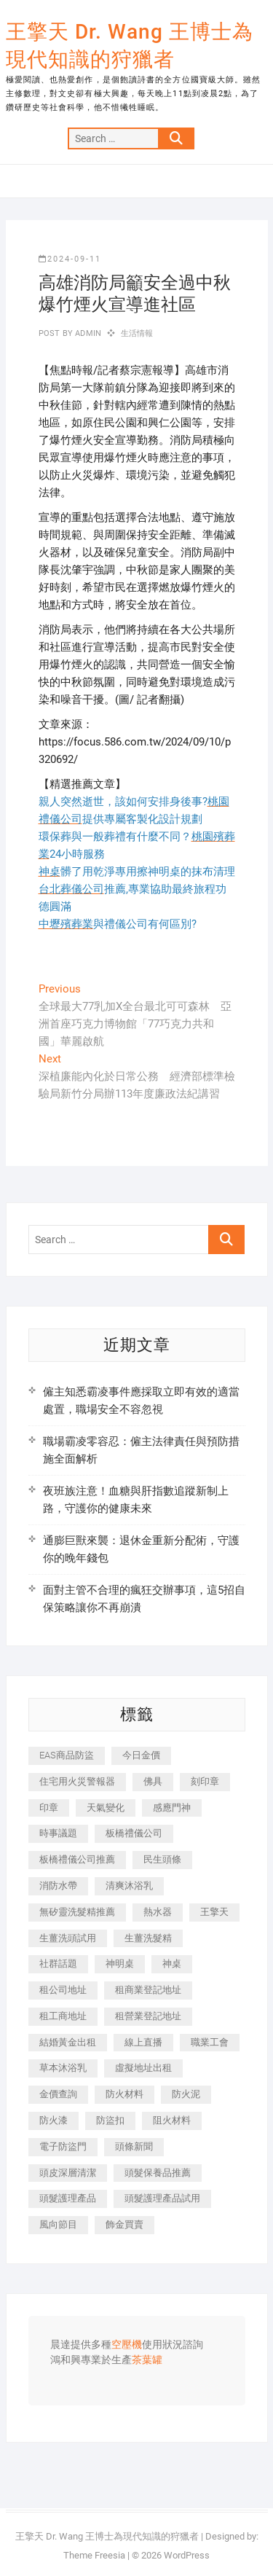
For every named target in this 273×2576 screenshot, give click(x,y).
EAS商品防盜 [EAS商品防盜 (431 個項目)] (66, 1755)
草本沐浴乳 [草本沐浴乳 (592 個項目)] (63, 2067)
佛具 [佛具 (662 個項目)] (152, 1781)
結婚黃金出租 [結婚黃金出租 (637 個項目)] (67, 2042)
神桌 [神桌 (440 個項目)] (171, 1963)
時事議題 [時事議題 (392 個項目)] (58, 1833)
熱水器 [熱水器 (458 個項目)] (157, 1911)
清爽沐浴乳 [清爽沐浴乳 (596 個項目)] (129, 1885)
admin (87, 333)
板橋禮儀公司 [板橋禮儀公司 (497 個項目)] (134, 1833)
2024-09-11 (70, 259)
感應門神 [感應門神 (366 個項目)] (172, 1807)
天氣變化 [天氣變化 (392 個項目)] (105, 1807)
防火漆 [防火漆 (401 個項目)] (53, 2120)
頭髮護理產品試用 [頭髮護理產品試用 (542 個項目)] (162, 2198)
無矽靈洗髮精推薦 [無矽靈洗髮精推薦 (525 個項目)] (77, 1911)
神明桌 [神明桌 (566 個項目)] (120, 1963)
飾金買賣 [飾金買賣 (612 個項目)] (124, 2224)
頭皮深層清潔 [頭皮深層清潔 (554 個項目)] (67, 2172)
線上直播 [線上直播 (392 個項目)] (143, 2042)
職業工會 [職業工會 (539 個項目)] (210, 2042)
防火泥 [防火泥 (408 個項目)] (186, 2093)
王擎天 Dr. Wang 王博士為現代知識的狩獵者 (129, 45)
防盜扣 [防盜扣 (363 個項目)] (110, 2120)
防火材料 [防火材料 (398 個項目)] (124, 2093)
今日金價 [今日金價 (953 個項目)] (141, 1755)
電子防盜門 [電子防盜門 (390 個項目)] (63, 2146)
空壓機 (126, 2345)
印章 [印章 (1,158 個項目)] (48, 1807)
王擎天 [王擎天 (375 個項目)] (214, 1911)
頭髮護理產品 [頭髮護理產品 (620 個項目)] (67, 2198)
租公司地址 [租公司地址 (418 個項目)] (63, 1989)
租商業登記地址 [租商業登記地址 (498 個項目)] (148, 1989)
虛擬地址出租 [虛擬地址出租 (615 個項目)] (143, 2067)
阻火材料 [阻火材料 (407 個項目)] (172, 2120)
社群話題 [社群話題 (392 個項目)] (58, 1963)
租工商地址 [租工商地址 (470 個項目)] (63, 2016)
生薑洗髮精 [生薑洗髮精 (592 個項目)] (148, 1938)
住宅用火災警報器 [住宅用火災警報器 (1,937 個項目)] (77, 1781)
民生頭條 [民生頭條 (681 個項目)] (162, 1859)
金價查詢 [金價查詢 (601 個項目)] (58, 2093)
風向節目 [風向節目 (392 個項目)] (58, 2224)
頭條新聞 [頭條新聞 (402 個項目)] (134, 2146)
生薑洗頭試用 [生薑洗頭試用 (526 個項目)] (67, 1938)
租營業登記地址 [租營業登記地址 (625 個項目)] (148, 2016)
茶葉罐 (147, 2360)
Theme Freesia (94, 2555)
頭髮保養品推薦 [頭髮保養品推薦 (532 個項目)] (157, 2172)
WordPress (187, 2555)
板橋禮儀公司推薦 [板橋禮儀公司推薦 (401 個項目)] (77, 1859)
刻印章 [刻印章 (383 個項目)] (205, 1781)
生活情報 (137, 333)
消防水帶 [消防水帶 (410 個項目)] (58, 1885)
